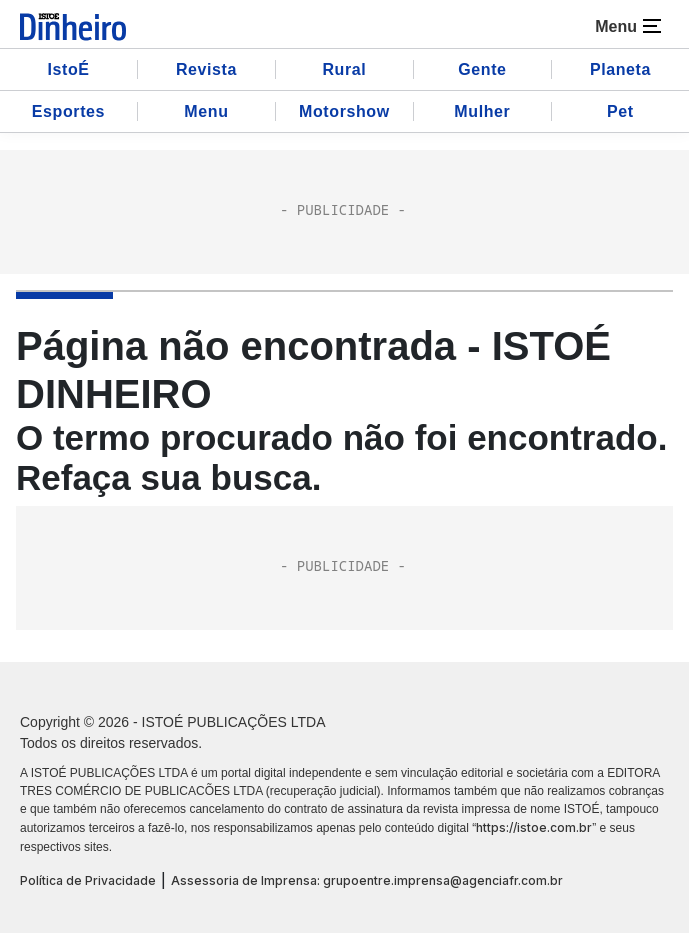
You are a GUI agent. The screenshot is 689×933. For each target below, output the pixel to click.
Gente (482, 69)
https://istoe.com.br (534, 827)
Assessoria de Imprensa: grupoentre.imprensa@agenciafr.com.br (367, 880)
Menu (206, 111)
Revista (206, 69)
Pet (620, 111)
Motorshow (344, 111)
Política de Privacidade (88, 880)
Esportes (68, 111)
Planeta (620, 69)
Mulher (482, 111)
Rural (344, 69)
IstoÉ (68, 69)
